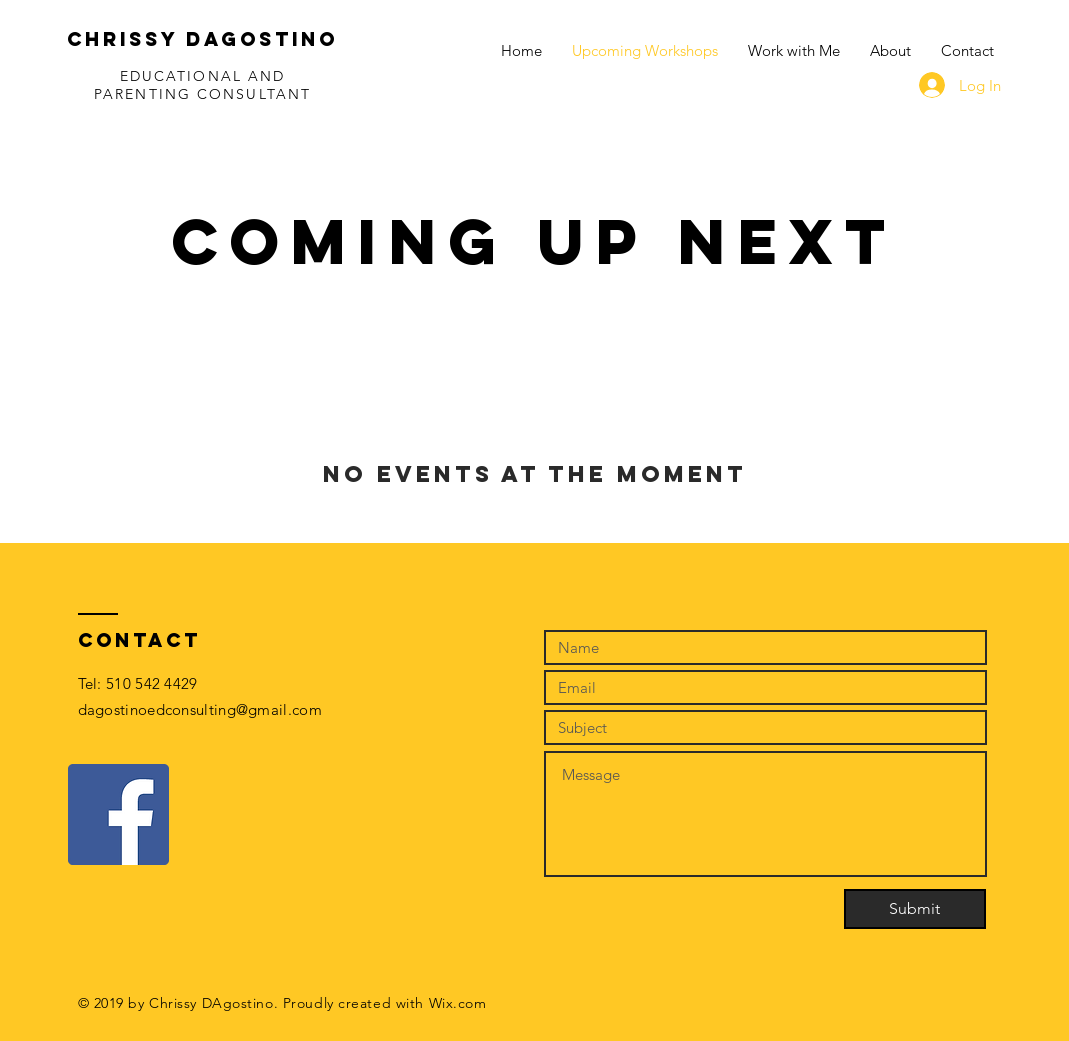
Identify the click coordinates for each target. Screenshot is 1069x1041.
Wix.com (458, 1003)
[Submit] (915, 909)
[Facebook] (118, 814)
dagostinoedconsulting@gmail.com (200, 709)
